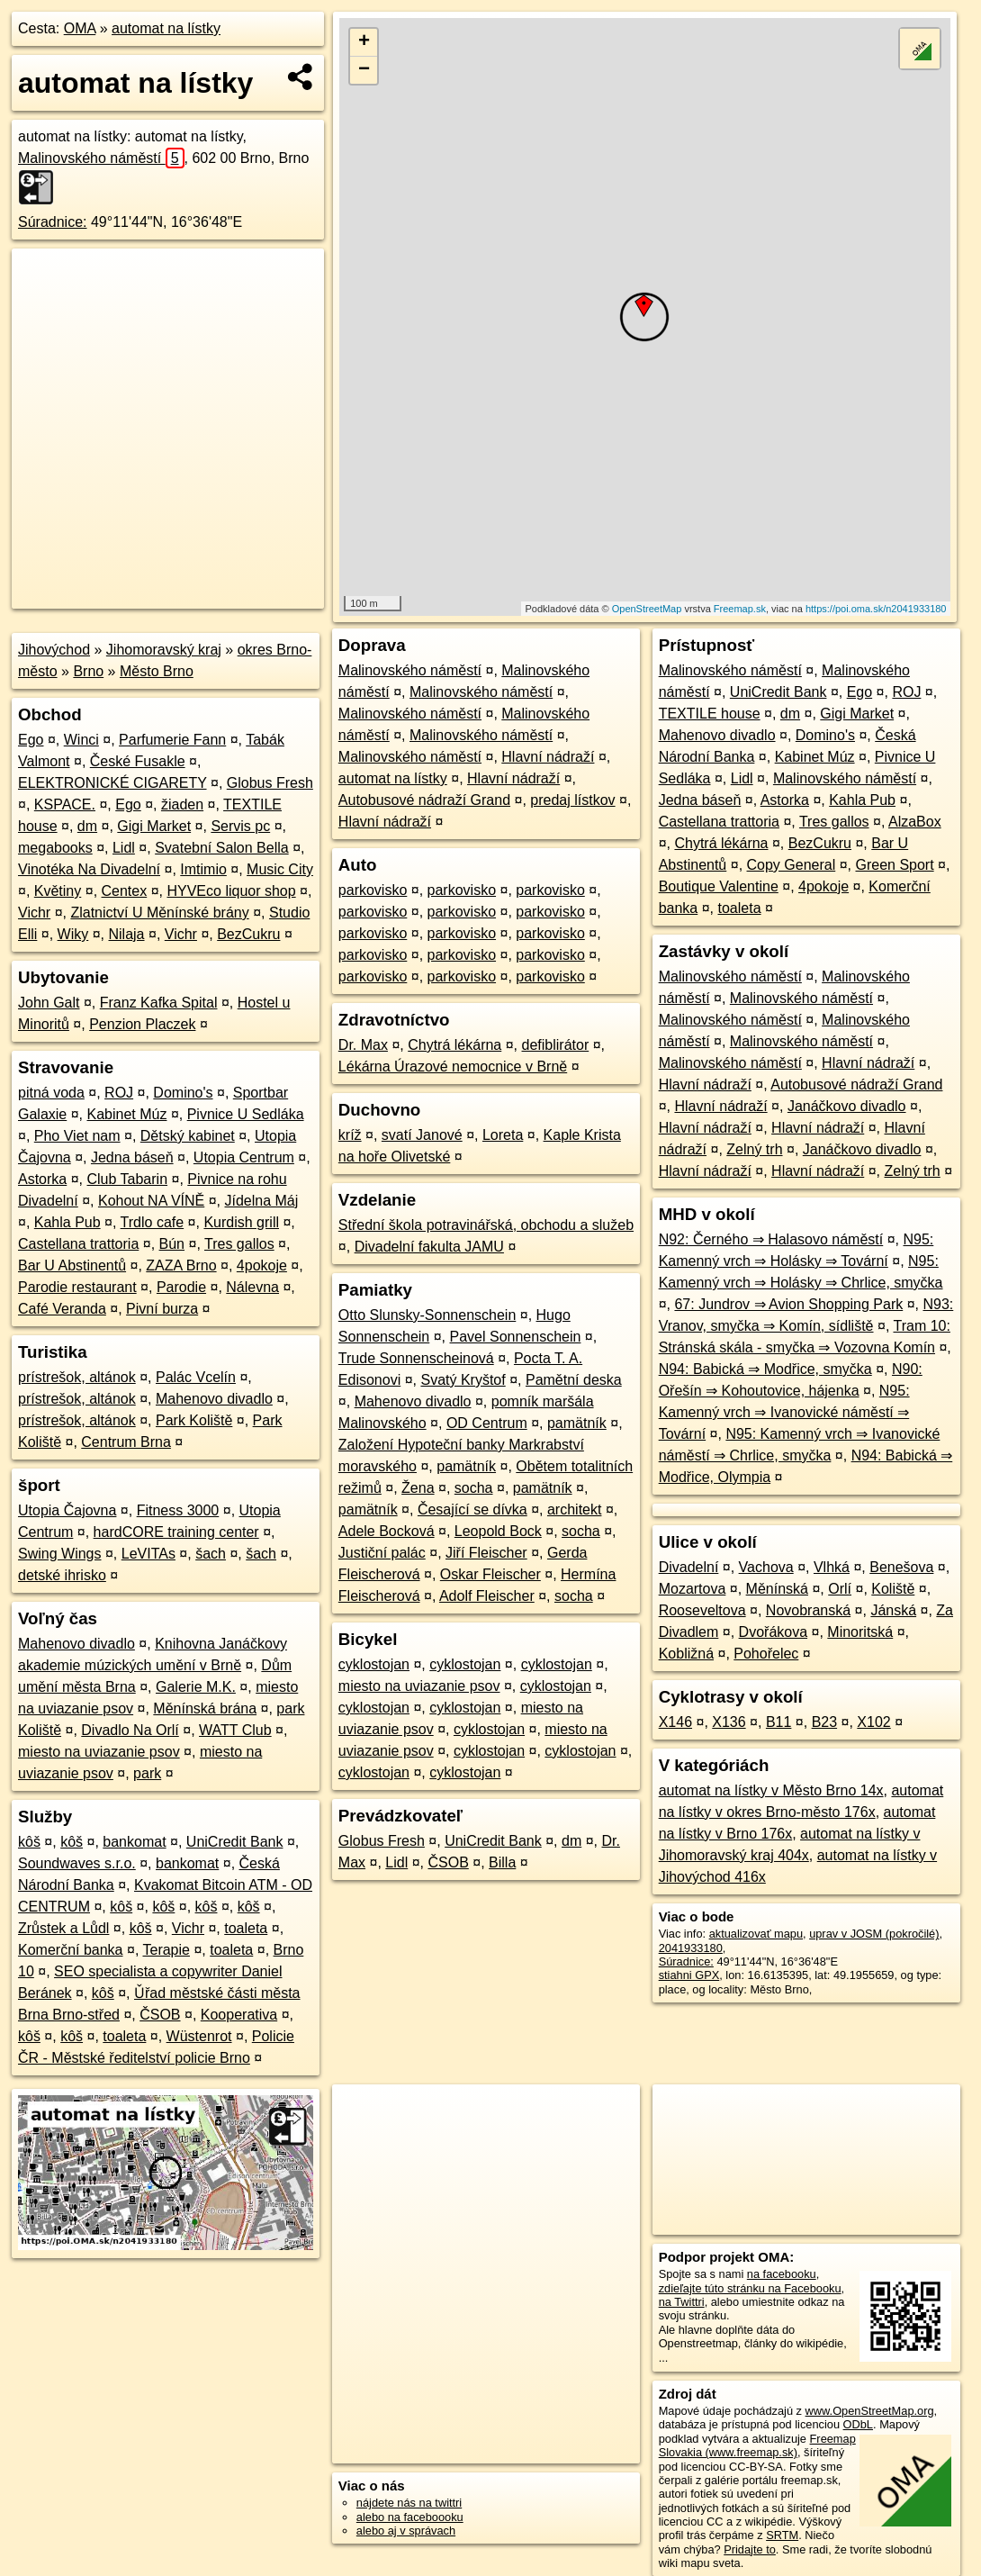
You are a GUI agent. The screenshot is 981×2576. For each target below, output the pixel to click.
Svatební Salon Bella (222, 847)
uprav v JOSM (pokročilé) (874, 1933)
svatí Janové (422, 1135)
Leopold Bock (498, 1531)
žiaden (182, 804)
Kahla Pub (67, 1222)
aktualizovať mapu (756, 1933)
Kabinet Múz (127, 1114)
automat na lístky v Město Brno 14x (771, 1790)
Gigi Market (154, 826)
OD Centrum (486, 1423)
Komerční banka (70, 1949)
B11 (778, 1722)
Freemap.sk (740, 608)
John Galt (48, 1002)
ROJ (118, 1092)
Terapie (165, 1949)
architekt (574, 1509)
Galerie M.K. (196, 1687)
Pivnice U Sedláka (245, 1114)
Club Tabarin (127, 1179)
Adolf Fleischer (487, 1596)
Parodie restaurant (77, 1287)
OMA (80, 28)
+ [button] (364, 42)
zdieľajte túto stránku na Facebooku (750, 2288)
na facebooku (781, 2274)
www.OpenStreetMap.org (870, 2411)
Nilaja (127, 934)
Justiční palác (382, 1552)
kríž (350, 1135)
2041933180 (691, 1948)
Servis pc (240, 826)
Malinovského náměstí (101, 158)
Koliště (892, 1588)
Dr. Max (363, 1045)
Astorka (42, 1179)
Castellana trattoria (78, 1244)
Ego (30, 739)
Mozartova (692, 1588)
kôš (29, 1841)
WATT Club (235, 1730)
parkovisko (372, 890)
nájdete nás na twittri (409, 2502)
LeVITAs (149, 1553)
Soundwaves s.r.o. (77, 1863)
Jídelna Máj (262, 1200)
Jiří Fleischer (486, 1552)
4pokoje (262, 1265)
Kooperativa (239, 2014)
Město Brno (157, 671)
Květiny (57, 891)
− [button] (364, 70)
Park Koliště (194, 1420)
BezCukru (248, 934)
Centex (125, 891)
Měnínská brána (204, 1708)
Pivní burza (162, 1308)
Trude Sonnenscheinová (416, 1358)
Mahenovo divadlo (214, 1398)
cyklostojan (374, 1664)
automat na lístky (166, 28)
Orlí (839, 1588)
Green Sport (894, 864)
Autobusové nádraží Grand (424, 800)
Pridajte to (750, 2549)
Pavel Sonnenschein (515, 1336)
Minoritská (860, 1632)
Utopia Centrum (244, 1157)
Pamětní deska (574, 1379)
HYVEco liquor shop (230, 891)
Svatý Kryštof (462, 1379)
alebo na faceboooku (410, 2517)
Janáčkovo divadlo (847, 1106)
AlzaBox (914, 821)
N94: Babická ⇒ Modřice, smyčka (765, 1369)
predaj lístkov (572, 800)
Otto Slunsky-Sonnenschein (427, 1315)
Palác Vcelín (196, 1377)
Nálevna (252, 1287)
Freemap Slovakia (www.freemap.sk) (757, 2445)
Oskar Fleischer (490, 1574)
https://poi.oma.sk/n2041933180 (876, 608)
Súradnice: (52, 222)
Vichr (34, 912)
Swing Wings (59, 1553)
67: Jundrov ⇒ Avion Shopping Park (788, 1304)
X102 (873, 1722)
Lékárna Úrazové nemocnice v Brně (452, 1066)
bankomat (134, 1841)
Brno (88, 671)
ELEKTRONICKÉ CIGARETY (112, 783)
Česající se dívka (472, 1509)
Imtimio (203, 869)
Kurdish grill (241, 1222)
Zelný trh (754, 1149)
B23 (824, 1722)
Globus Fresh (270, 783)
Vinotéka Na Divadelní (89, 869)
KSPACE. (64, 804)
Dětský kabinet (187, 1135)
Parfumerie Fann (172, 739)
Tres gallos (239, 1244)
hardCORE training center (176, 1532)
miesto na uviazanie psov (99, 1751)
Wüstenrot (199, 2036)
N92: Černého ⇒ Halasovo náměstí (771, 1239)
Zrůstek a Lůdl (63, 1928)
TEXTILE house (709, 713)
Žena (417, 1488)
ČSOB (160, 2014)
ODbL (858, 2424)
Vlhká (832, 1567)
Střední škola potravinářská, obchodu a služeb (486, 1225)
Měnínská (777, 1588)
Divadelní (689, 1567)
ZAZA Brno (181, 1265)
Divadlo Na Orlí (129, 1730)
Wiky (73, 934)
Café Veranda (62, 1308)
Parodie (181, 1287)
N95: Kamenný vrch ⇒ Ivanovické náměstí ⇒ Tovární (784, 1412)
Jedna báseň (132, 1157)
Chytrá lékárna (454, 1045)
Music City (280, 869)
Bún (171, 1244)
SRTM (782, 2535)
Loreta (502, 1135)
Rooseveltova (702, 1610)
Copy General (791, 864)
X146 (675, 1722)
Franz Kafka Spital (159, 1002)
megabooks (55, 847)
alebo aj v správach (405, 2530)
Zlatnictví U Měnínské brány (159, 912)
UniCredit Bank (235, 1841)
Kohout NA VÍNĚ (151, 1200)
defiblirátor (556, 1045)
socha (473, 1488)
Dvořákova (773, 1632)
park (147, 1773)
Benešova (901, 1567)
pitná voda (51, 1092)
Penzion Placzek (142, 1024)
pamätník (577, 1423)
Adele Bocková (386, 1531)
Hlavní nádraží (547, 756)
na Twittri (682, 2302)
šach (210, 1553)
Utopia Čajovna (67, 1510)
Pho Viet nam (77, 1135)
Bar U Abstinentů (72, 1265)
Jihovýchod (54, 649)
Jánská (893, 1610)
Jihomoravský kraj (163, 649)
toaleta (245, 1928)
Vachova (766, 1567)
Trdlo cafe (152, 1222)
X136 (728, 1722)
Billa (502, 1862)
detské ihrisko (62, 1575)
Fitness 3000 (178, 1510)
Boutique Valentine (718, 886)
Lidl (123, 847)
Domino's (182, 1092)
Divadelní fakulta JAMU (429, 1246)
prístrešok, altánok (77, 1377)
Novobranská (808, 1610)
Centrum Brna (126, 1442)
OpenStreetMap (647, 608)
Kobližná (686, 1653)
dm (87, 826)
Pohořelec (766, 1653)
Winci (81, 739)
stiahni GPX (689, 1975)
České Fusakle (137, 761)
